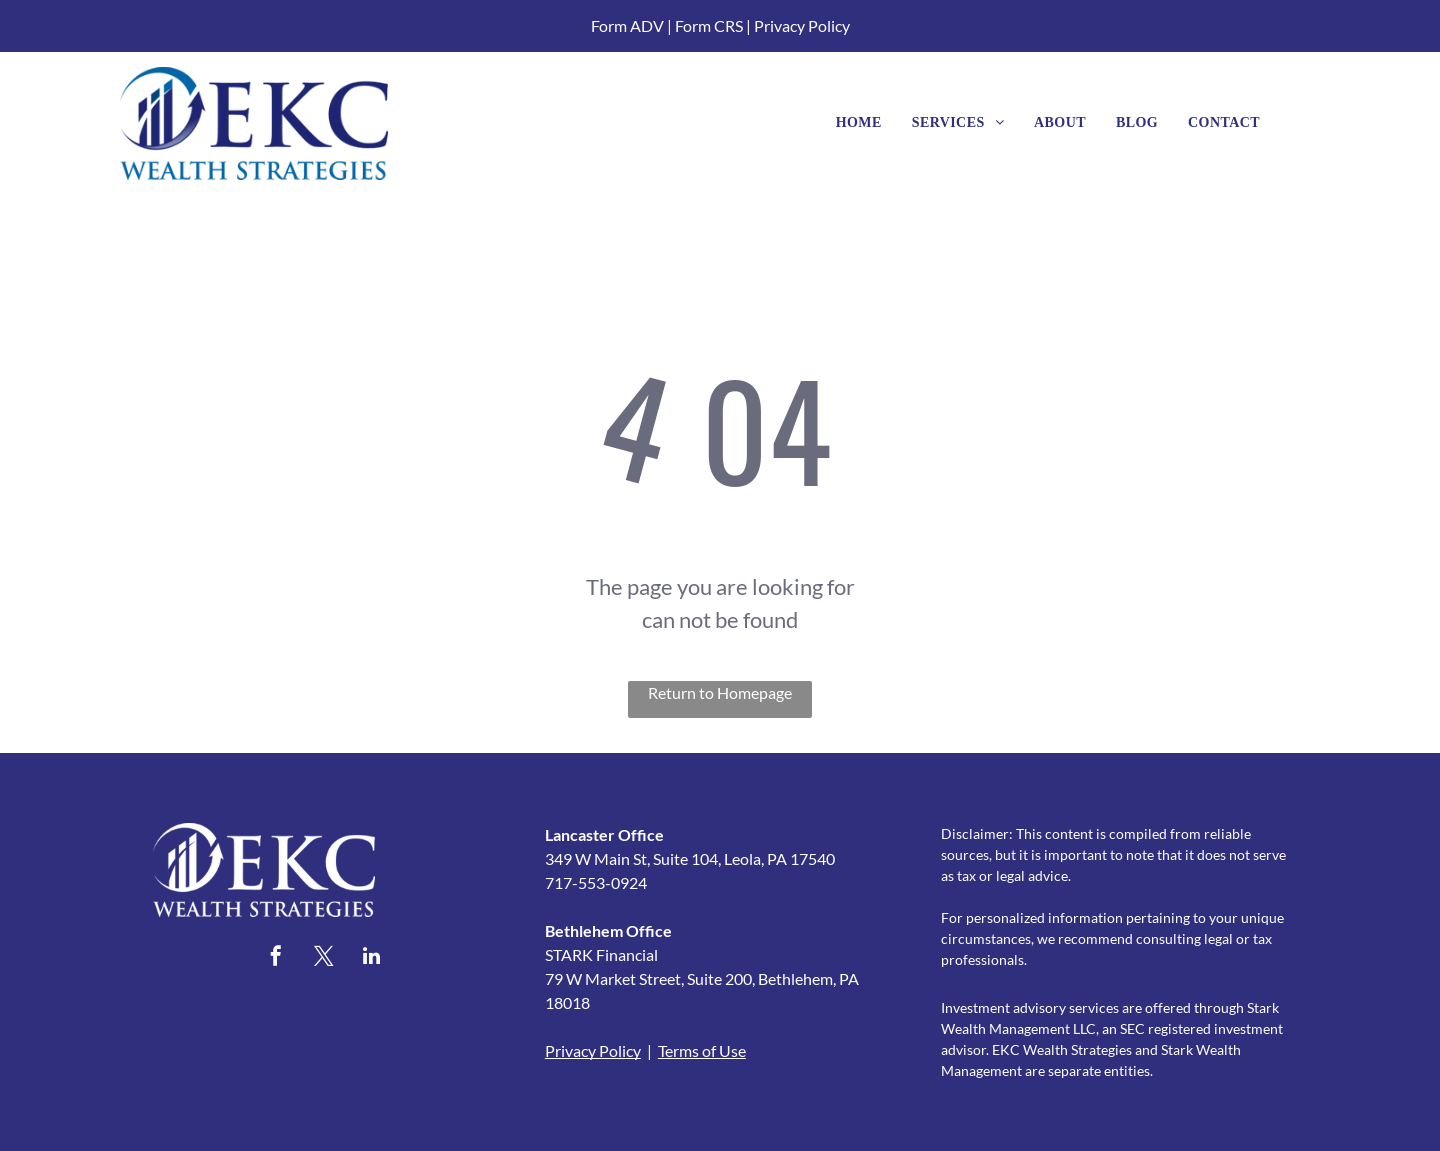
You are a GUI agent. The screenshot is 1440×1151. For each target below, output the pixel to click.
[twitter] (324, 958)
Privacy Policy (802, 25)
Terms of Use (702, 1050)
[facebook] (276, 958)
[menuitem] (859, 122)
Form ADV (627, 25)
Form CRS (709, 25)
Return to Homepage (720, 692)
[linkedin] (372, 958)
